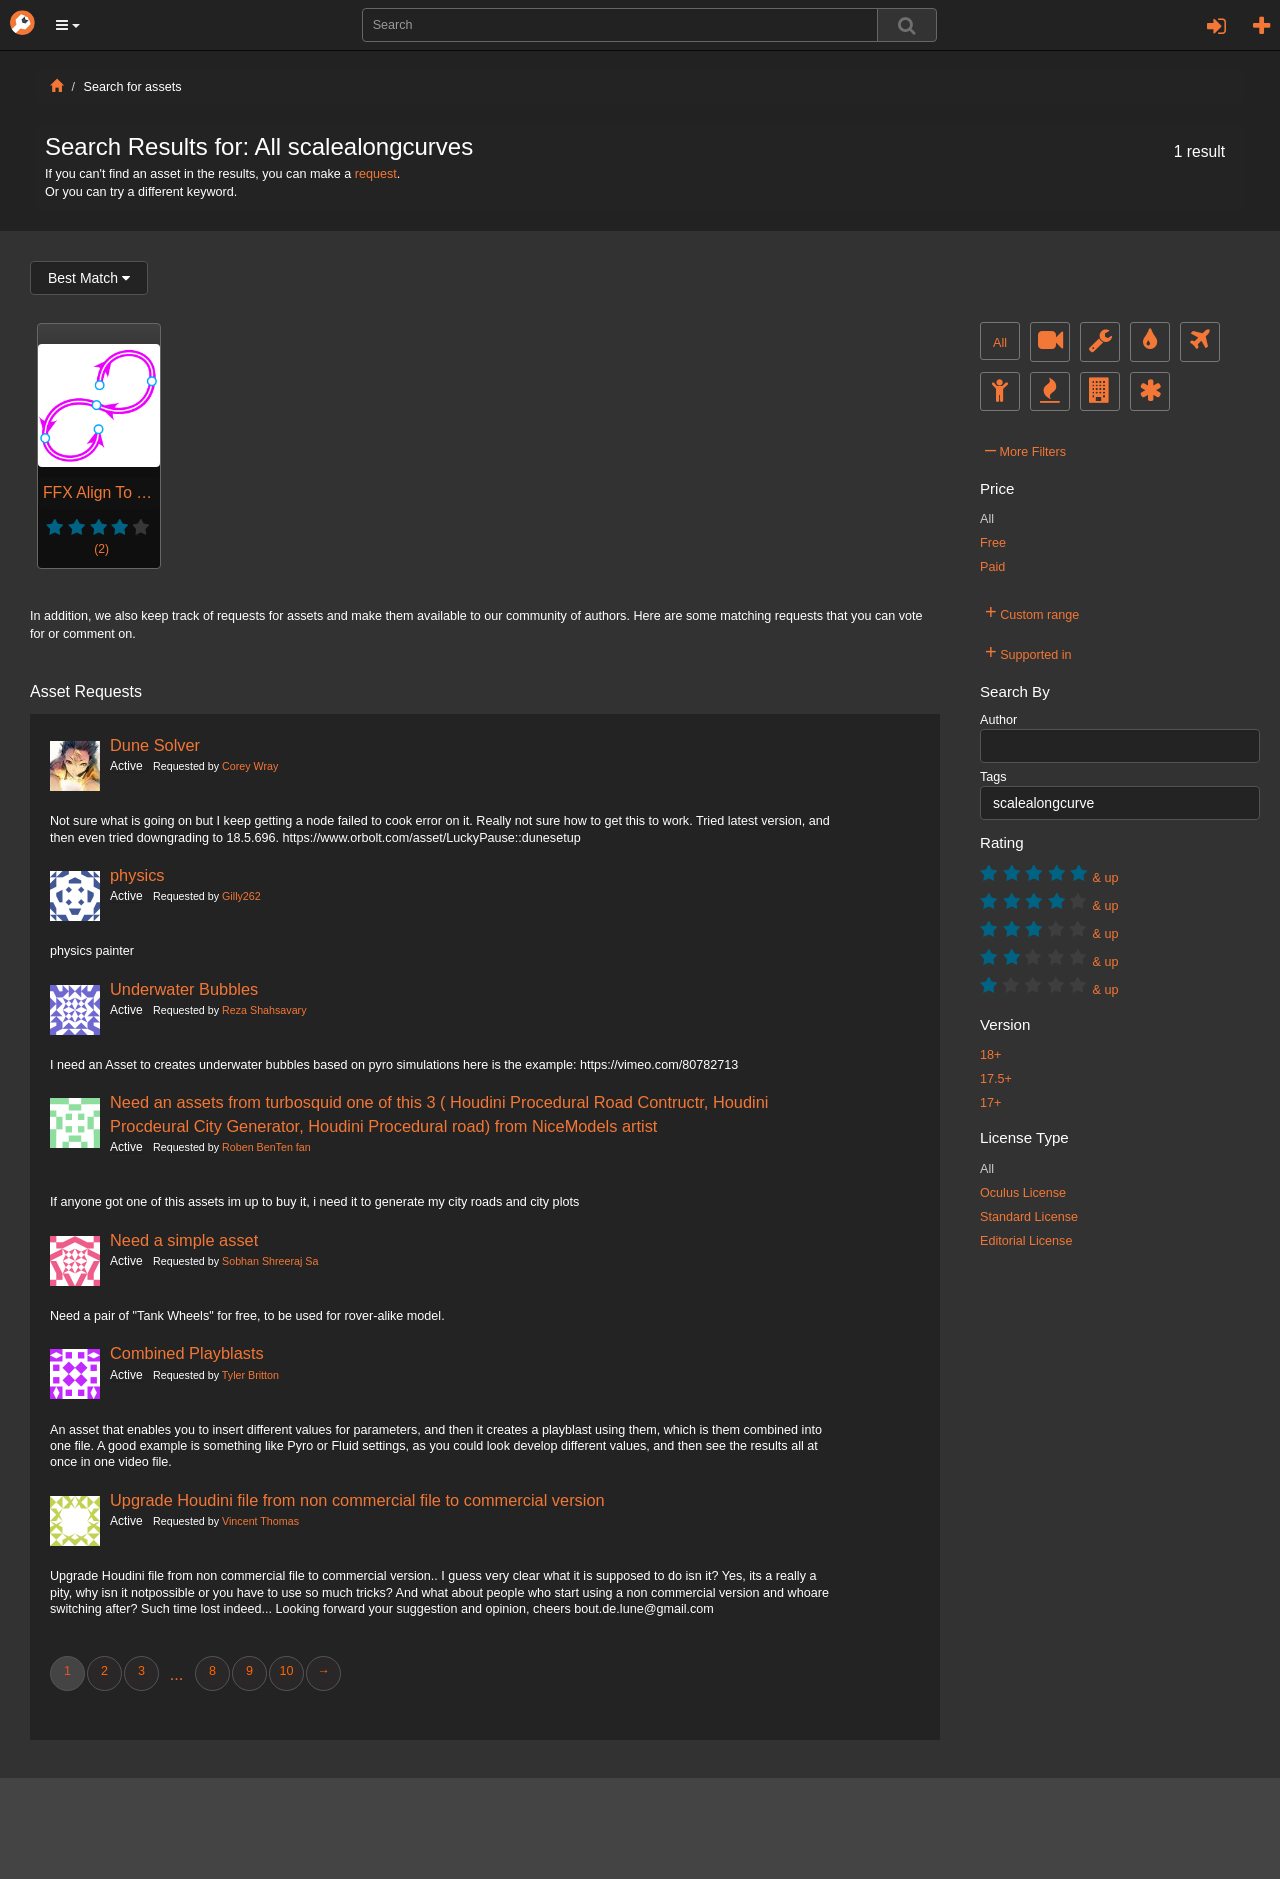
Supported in (1028, 652)
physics (137, 875)
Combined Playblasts (187, 1353)
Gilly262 (241, 896)
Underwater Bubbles (184, 989)
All (1000, 343)
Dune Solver (155, 745)
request (376, 174)
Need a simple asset (184, 1240)
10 (286, 1671)
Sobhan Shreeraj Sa (270, 1261)
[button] (68, 25)
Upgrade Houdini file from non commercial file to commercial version (357, 1500)
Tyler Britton (250, 1375)
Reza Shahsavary (264, 1010)
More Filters (1025, 449)
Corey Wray (250, 766)
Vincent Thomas (260, 1521)
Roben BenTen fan (266, 1147)
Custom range (1032, 612)
